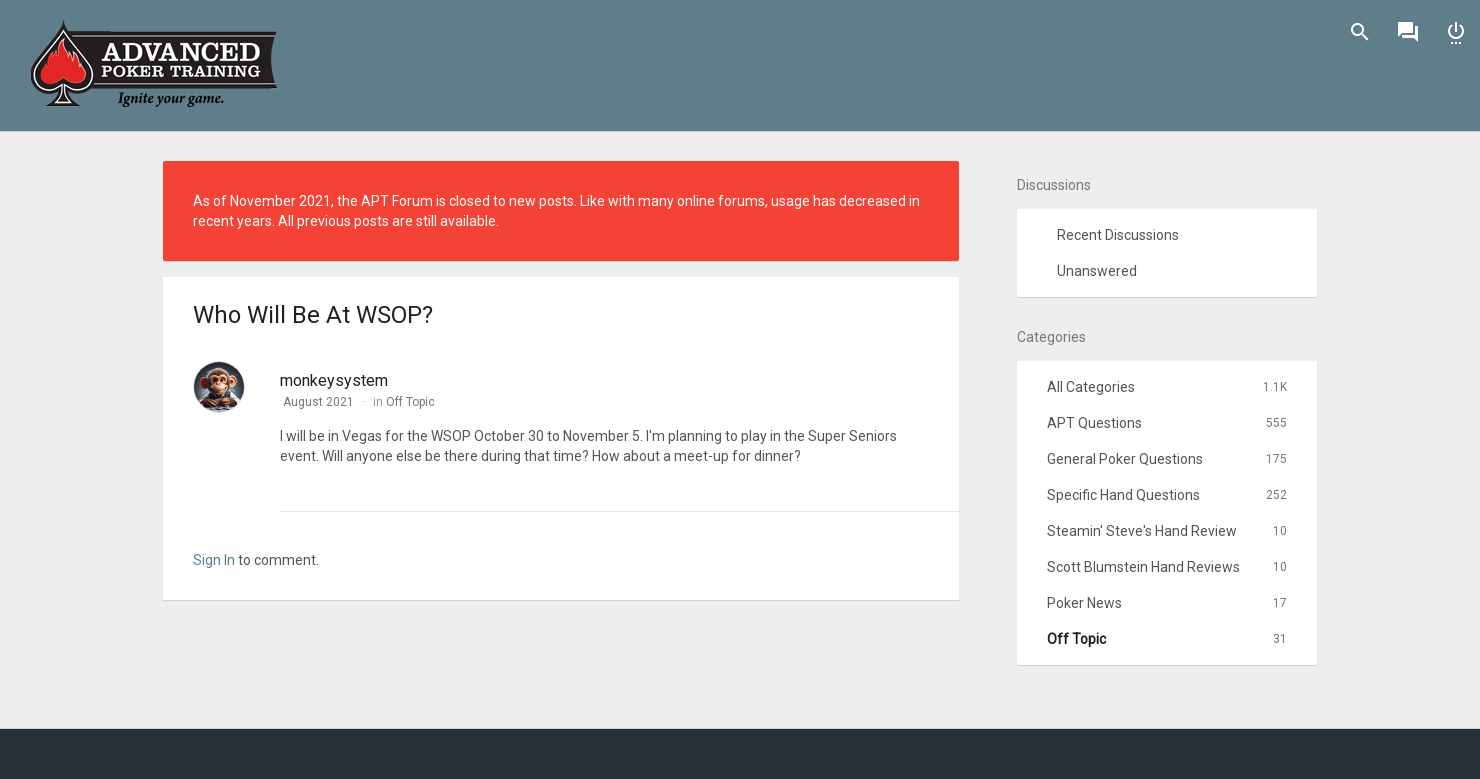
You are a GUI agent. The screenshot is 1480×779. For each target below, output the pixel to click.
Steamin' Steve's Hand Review (1167, 531)
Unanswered (1097, 271)
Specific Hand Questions (1167, 495)
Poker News (1167, 603)
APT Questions (1167, 423)
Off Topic (410, 402)
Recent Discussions (1118, 235)
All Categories (1167, 387)
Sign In (1456, 32)
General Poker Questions (1167, 459)
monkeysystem (334, 380)
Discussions (1408, 32)
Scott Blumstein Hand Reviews (1167, 567)
